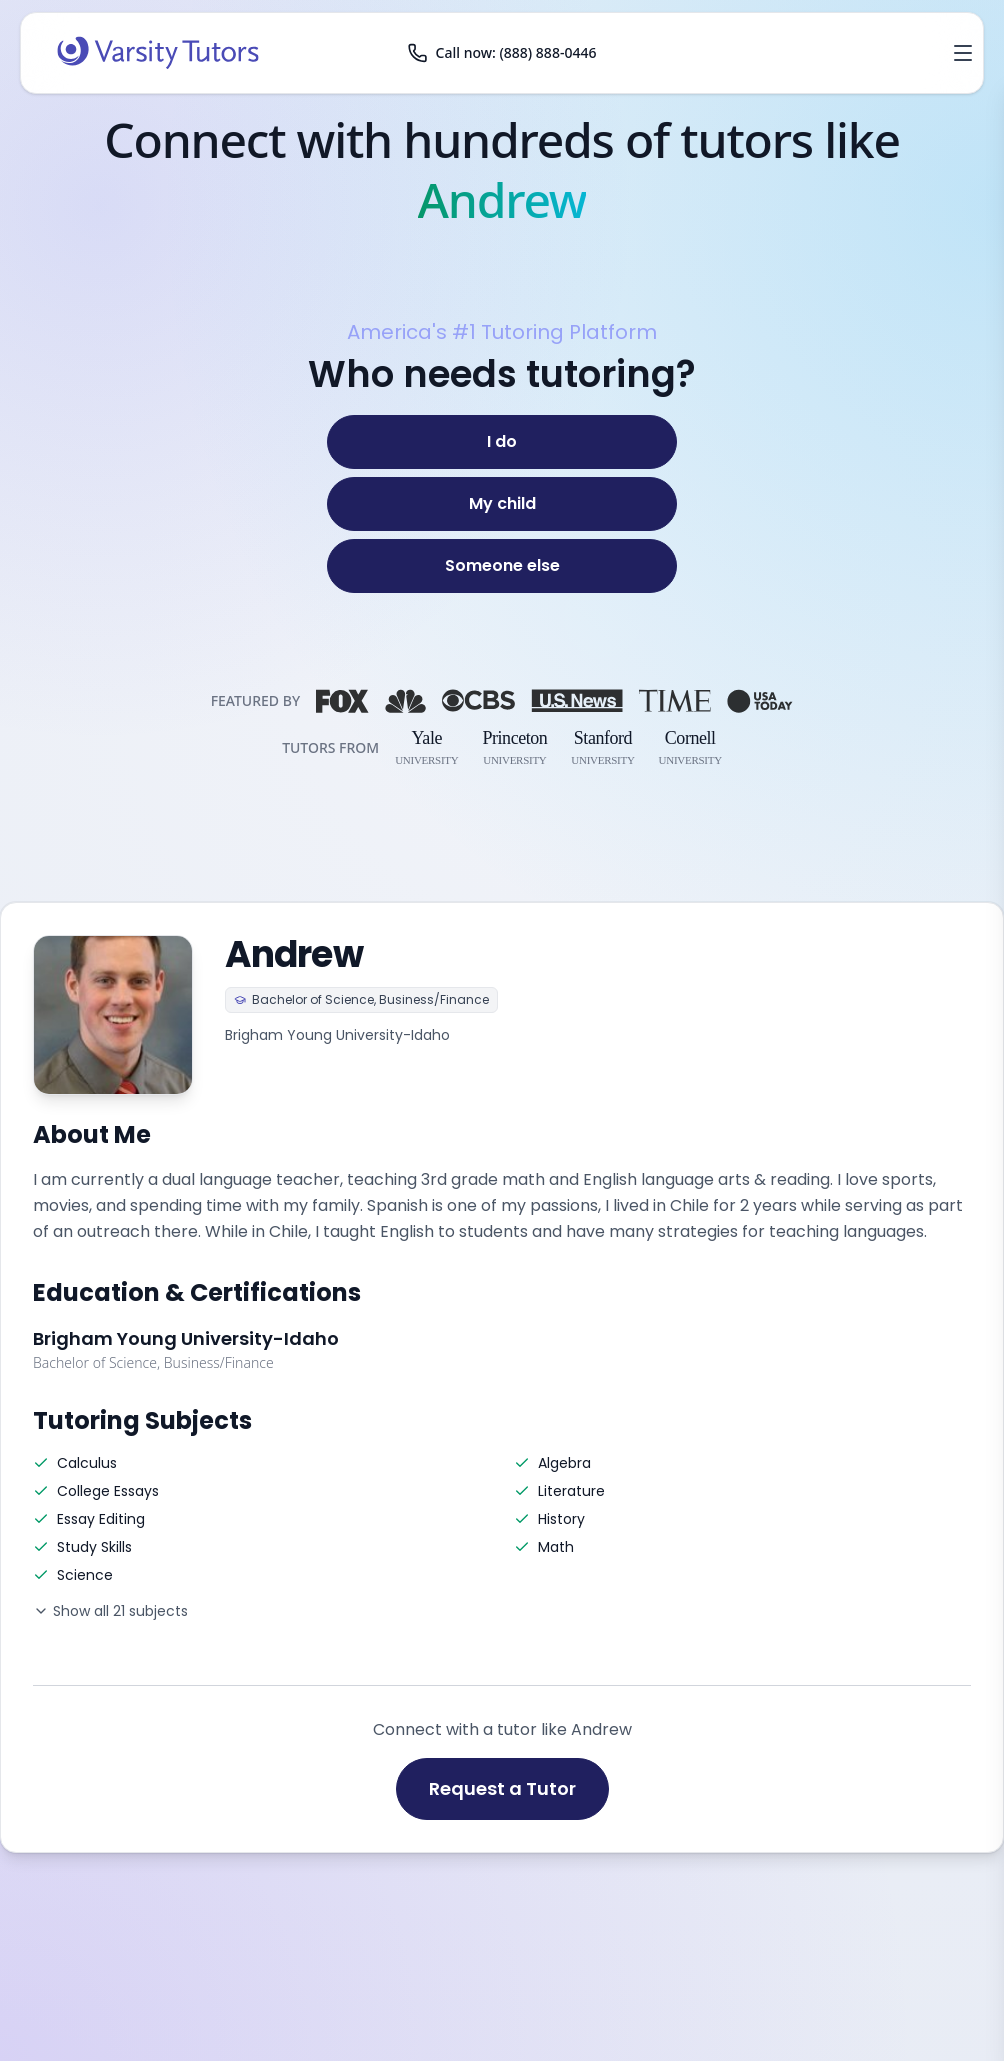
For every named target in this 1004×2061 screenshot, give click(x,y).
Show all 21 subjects (110, 1611)
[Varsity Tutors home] (158, 53)
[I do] (502, 442)
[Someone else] (502, 566)
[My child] (502, 504)
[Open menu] (963, 53)
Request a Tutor (502, 1788)
